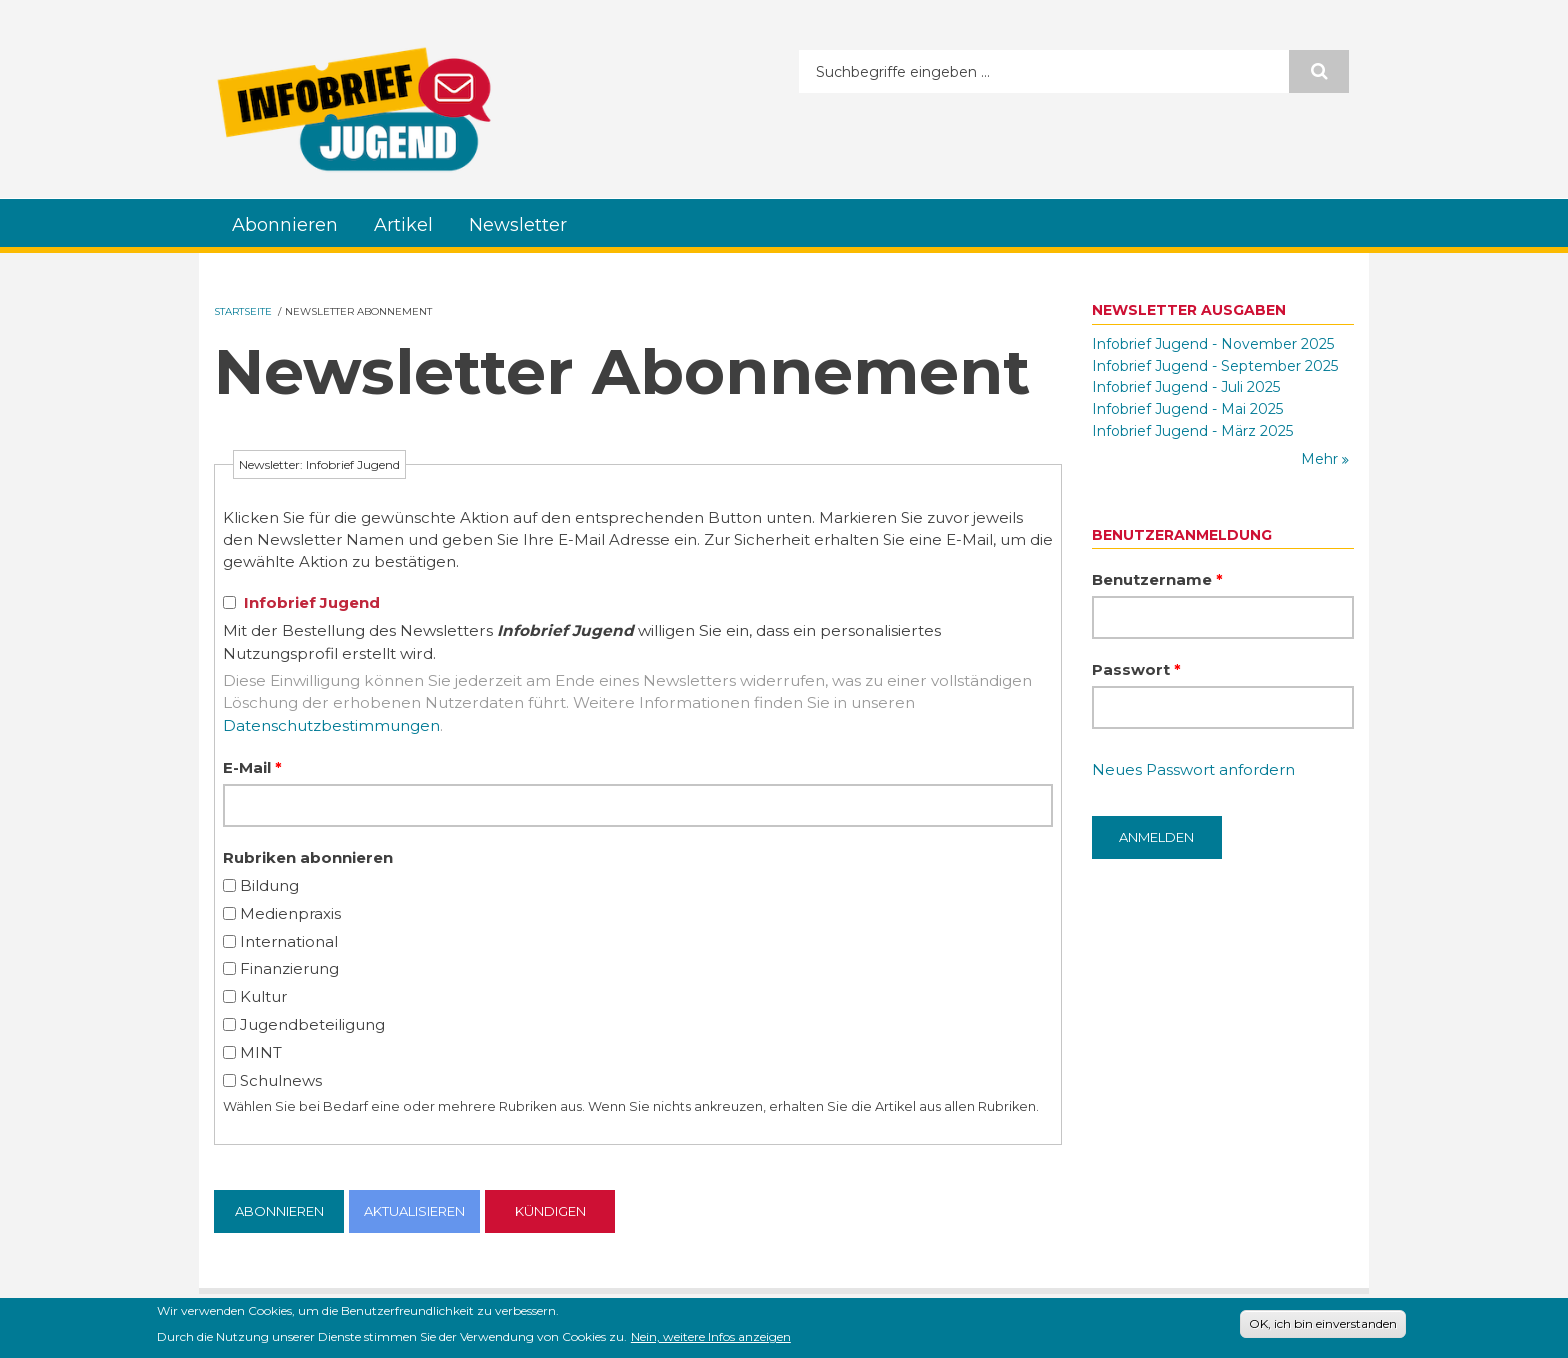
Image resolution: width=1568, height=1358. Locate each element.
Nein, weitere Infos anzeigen (711, 1339)
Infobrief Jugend (312, 602)
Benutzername (1157, 579)
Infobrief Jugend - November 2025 (1213, 344)
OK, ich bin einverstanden (1323, 1327)
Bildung (269, 885)
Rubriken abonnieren (308, 857)
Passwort (1136, 669)
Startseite (243, 311)
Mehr (1321, 459)
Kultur (263, 996)
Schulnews (281, 1080)
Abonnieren (285, 225)
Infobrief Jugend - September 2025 (1215, 366)
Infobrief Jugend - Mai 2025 (1187, 409)
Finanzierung (289, 968)
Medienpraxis (290, 913)
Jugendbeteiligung (312, 1024)
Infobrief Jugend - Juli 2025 (1186, 387)
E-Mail (252, 767)
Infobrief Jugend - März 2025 (1192, 431)
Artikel (403, 225)
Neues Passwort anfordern (1193, 769)
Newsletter (518, 225)
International (289, 941)
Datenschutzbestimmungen (331, 725)
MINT (261, 1052)
